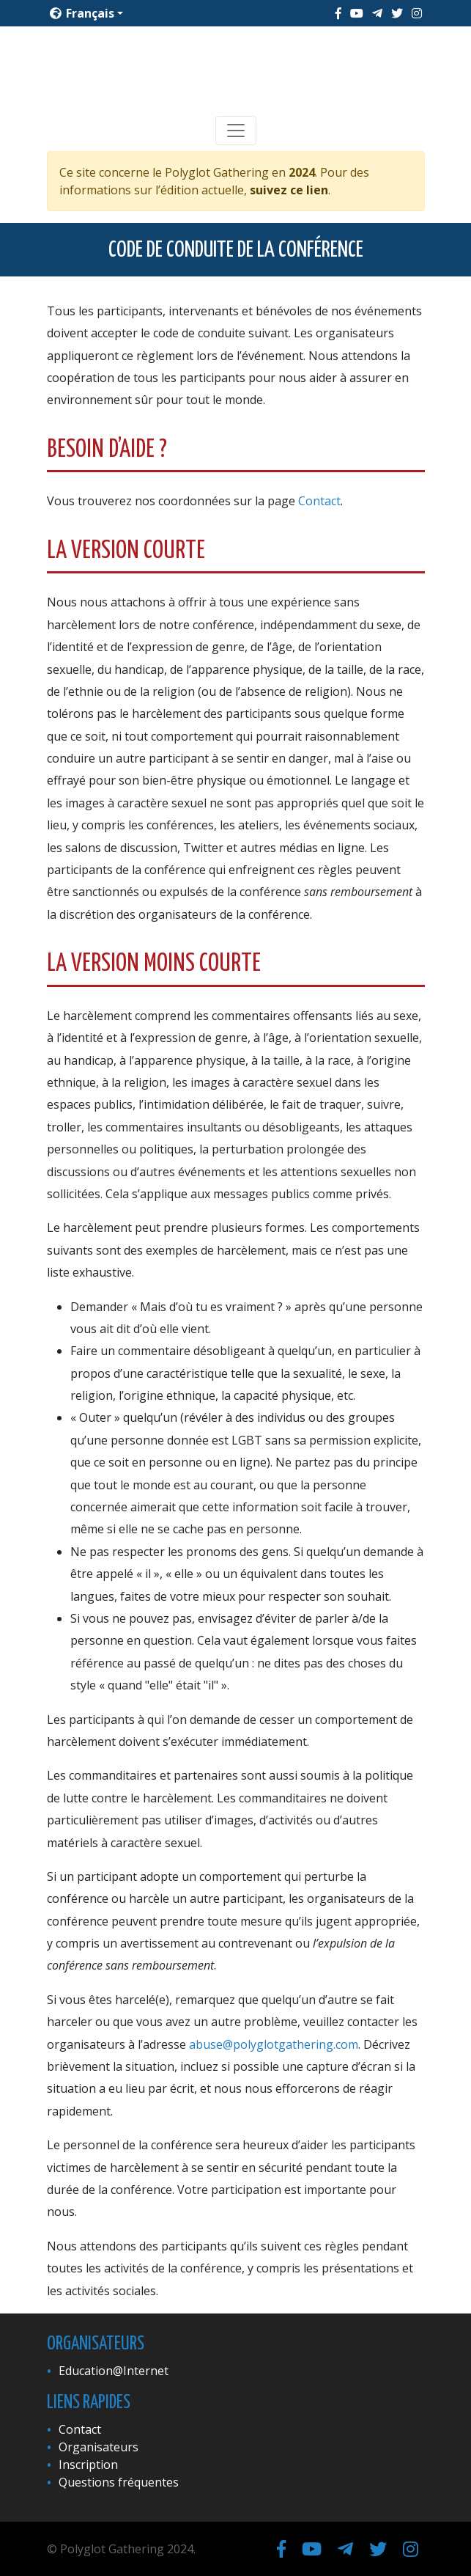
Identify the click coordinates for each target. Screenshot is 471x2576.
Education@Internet (113, 2371)
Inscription (88, 2464)
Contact (319, 501)
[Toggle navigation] (235, 130)
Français (82, 13)
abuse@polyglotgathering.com (273, 2044)
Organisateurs (98, 2447)
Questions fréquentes (119, 2482)
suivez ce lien (289, 190)
